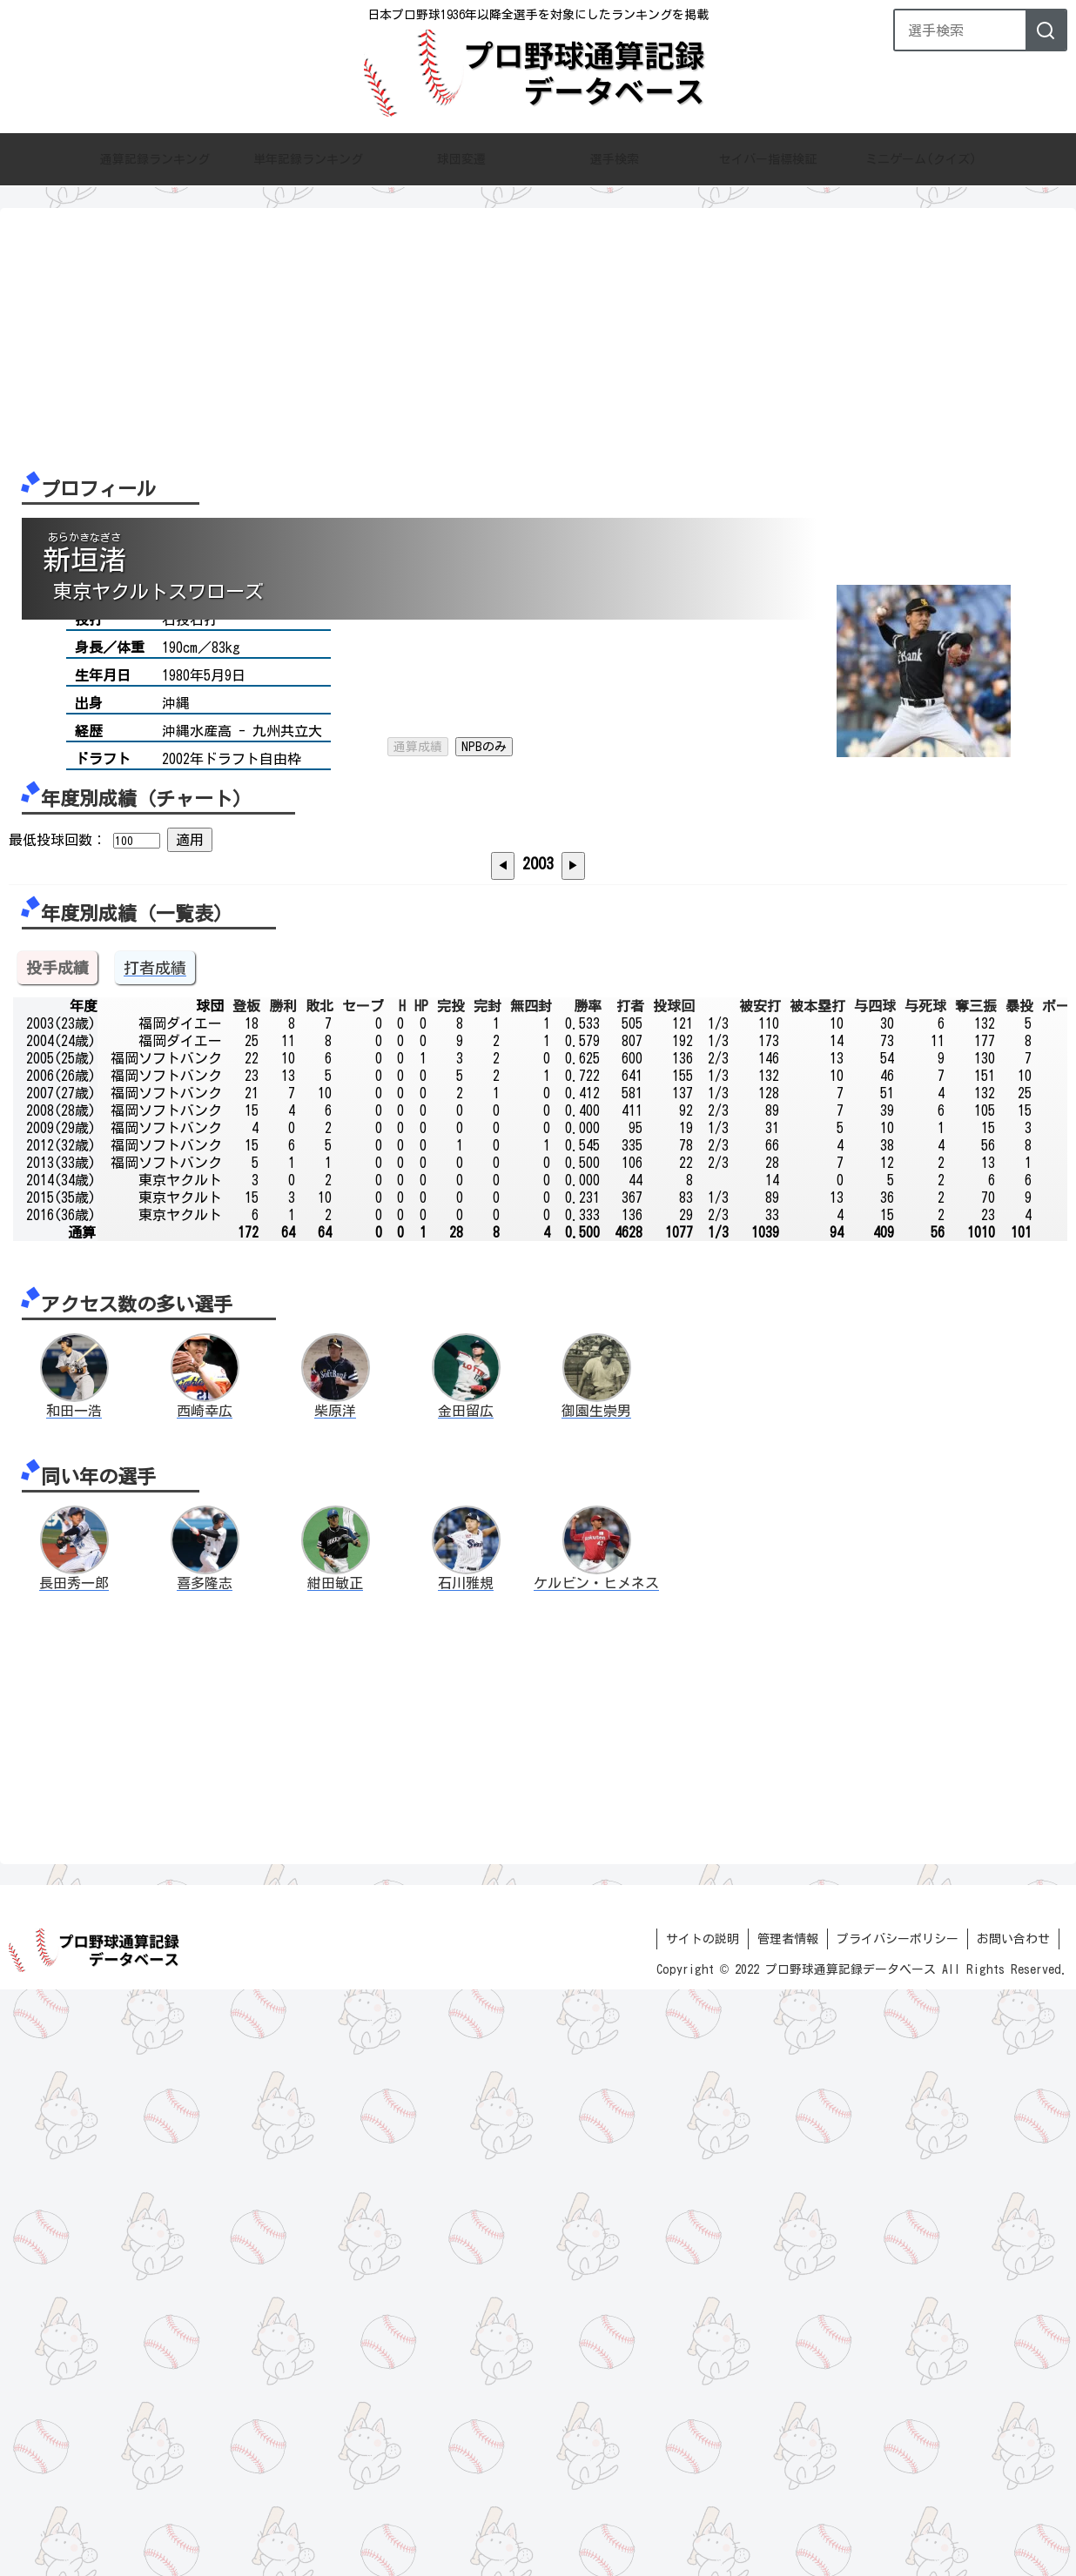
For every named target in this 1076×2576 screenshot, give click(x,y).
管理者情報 (787, 2525)
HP (421, 1593)
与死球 (925, 1593)
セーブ (363, 1593)
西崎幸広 (204, 1997)
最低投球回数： (57, 1036)
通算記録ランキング (155, 160)
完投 (451, 1593)
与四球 (875, 1593)
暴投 (1019, 1593)
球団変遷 (461, 160)
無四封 (531, 1593)
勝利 (283, 1593)
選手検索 (614, 160)
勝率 (588, 1593)
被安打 (760, 1593)
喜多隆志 (204, 2170)
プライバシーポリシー (897, 2525)
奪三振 (976, 1593)
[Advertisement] (531, 338)
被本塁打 (817, 1593)
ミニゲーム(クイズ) (921, 160)
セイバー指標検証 (768, 160)
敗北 (319, 1593)
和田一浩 (74, 1997)
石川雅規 (466, 2170)
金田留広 (466, 1997)
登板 (246, 1593)
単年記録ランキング (308, 160)
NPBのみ (484, 649)
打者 (630, 1593)
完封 (487, 1593)
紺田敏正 (335, 2170)
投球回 (674, 1593)
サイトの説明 (702, 2525)
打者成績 (155, 1554)
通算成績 (417, 649)
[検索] (1046, 30)
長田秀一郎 (74, 2170)
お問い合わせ (1013, 2525)
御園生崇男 (596, 1997)
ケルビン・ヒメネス (596, 2170)
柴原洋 (335, 1997)
